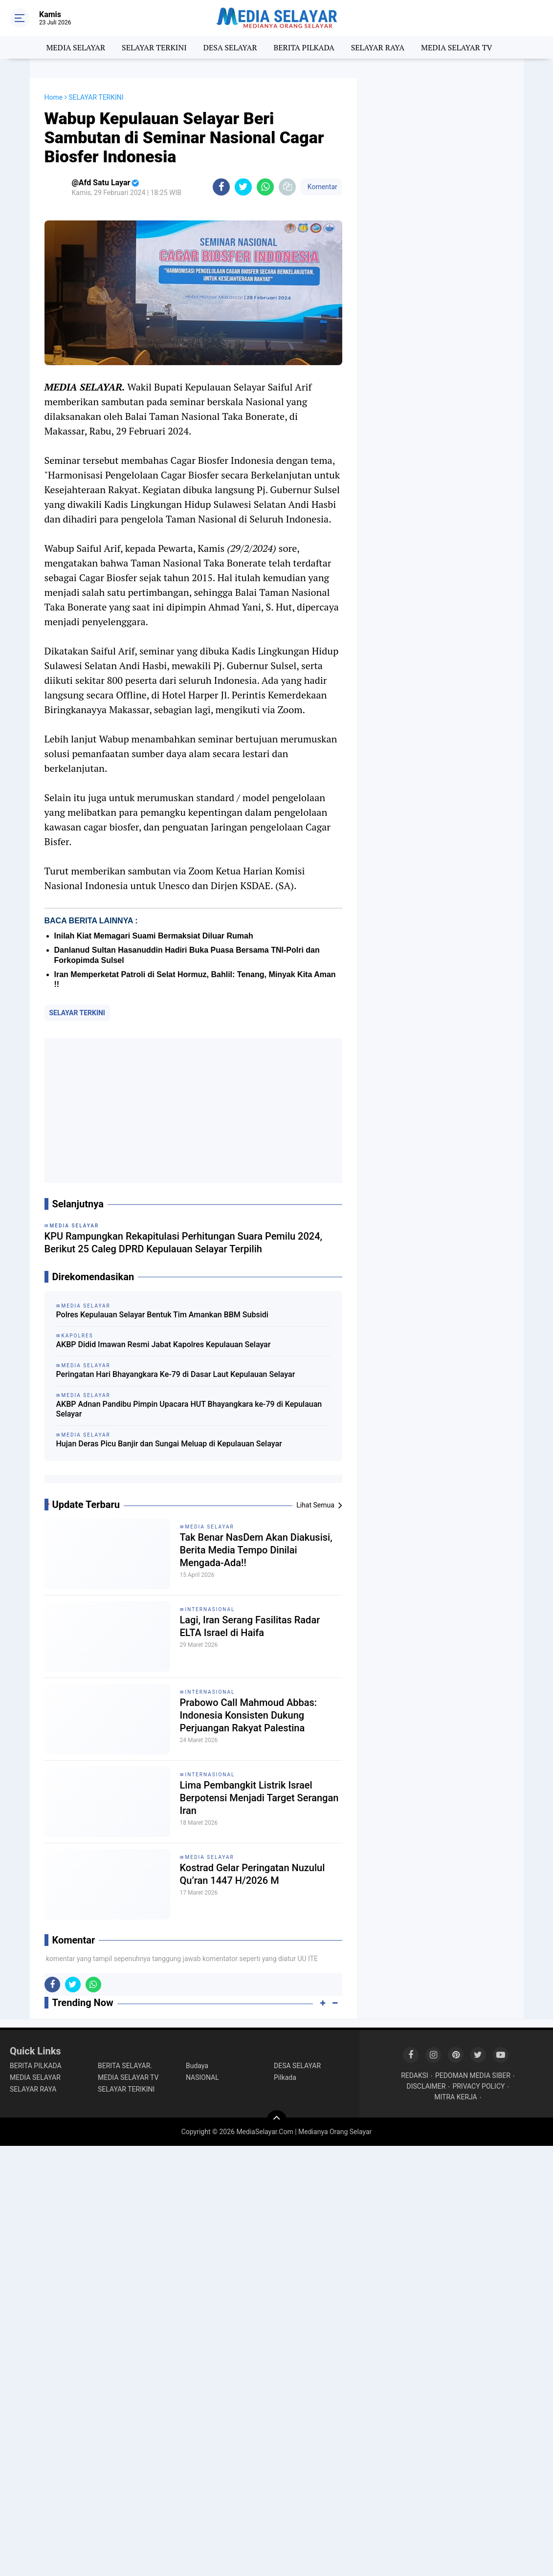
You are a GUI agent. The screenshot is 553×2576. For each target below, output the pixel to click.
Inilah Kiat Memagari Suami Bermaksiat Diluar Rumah (153, 936)
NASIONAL (202, 2077)
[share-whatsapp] (265, 187)
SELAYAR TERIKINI (126, 2089)
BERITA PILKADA (303, 47)
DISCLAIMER (426, 2086)
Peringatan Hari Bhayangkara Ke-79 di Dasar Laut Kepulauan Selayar (175, 1374)
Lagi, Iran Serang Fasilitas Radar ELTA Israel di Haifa (250, 1626)
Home (53, 97)
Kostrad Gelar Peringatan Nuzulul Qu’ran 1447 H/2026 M (252, 1874)
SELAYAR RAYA (377, 47)
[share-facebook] (221, 187)
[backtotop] (277, 2120)
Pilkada (285, 2077)
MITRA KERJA (455, 2097)
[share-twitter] (243, 187)
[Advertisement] (193, 1110)
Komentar (321, 187)
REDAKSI (414, 2075)
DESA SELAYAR (230, 47)
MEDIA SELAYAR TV (456, 47)
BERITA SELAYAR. (125, 2066)
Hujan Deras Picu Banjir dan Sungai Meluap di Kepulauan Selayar (169, 1443)
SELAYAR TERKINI (154, 47)
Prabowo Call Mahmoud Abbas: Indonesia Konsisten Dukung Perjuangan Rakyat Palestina (248, 1715)
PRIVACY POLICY (478, 2086)
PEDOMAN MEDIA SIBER (472, 2075)
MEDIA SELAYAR (75, 47)
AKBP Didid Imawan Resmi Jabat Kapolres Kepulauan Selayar (163, 1344)
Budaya (197, 2066)
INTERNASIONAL (210, 1609)
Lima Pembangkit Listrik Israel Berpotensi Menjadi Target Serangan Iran (259, 1797)
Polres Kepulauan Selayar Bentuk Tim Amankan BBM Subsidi (162, 1314)
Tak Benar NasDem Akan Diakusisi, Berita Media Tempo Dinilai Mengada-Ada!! (256, 1550)
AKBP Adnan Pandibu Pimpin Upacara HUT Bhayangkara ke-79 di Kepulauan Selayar (189, 1409)
